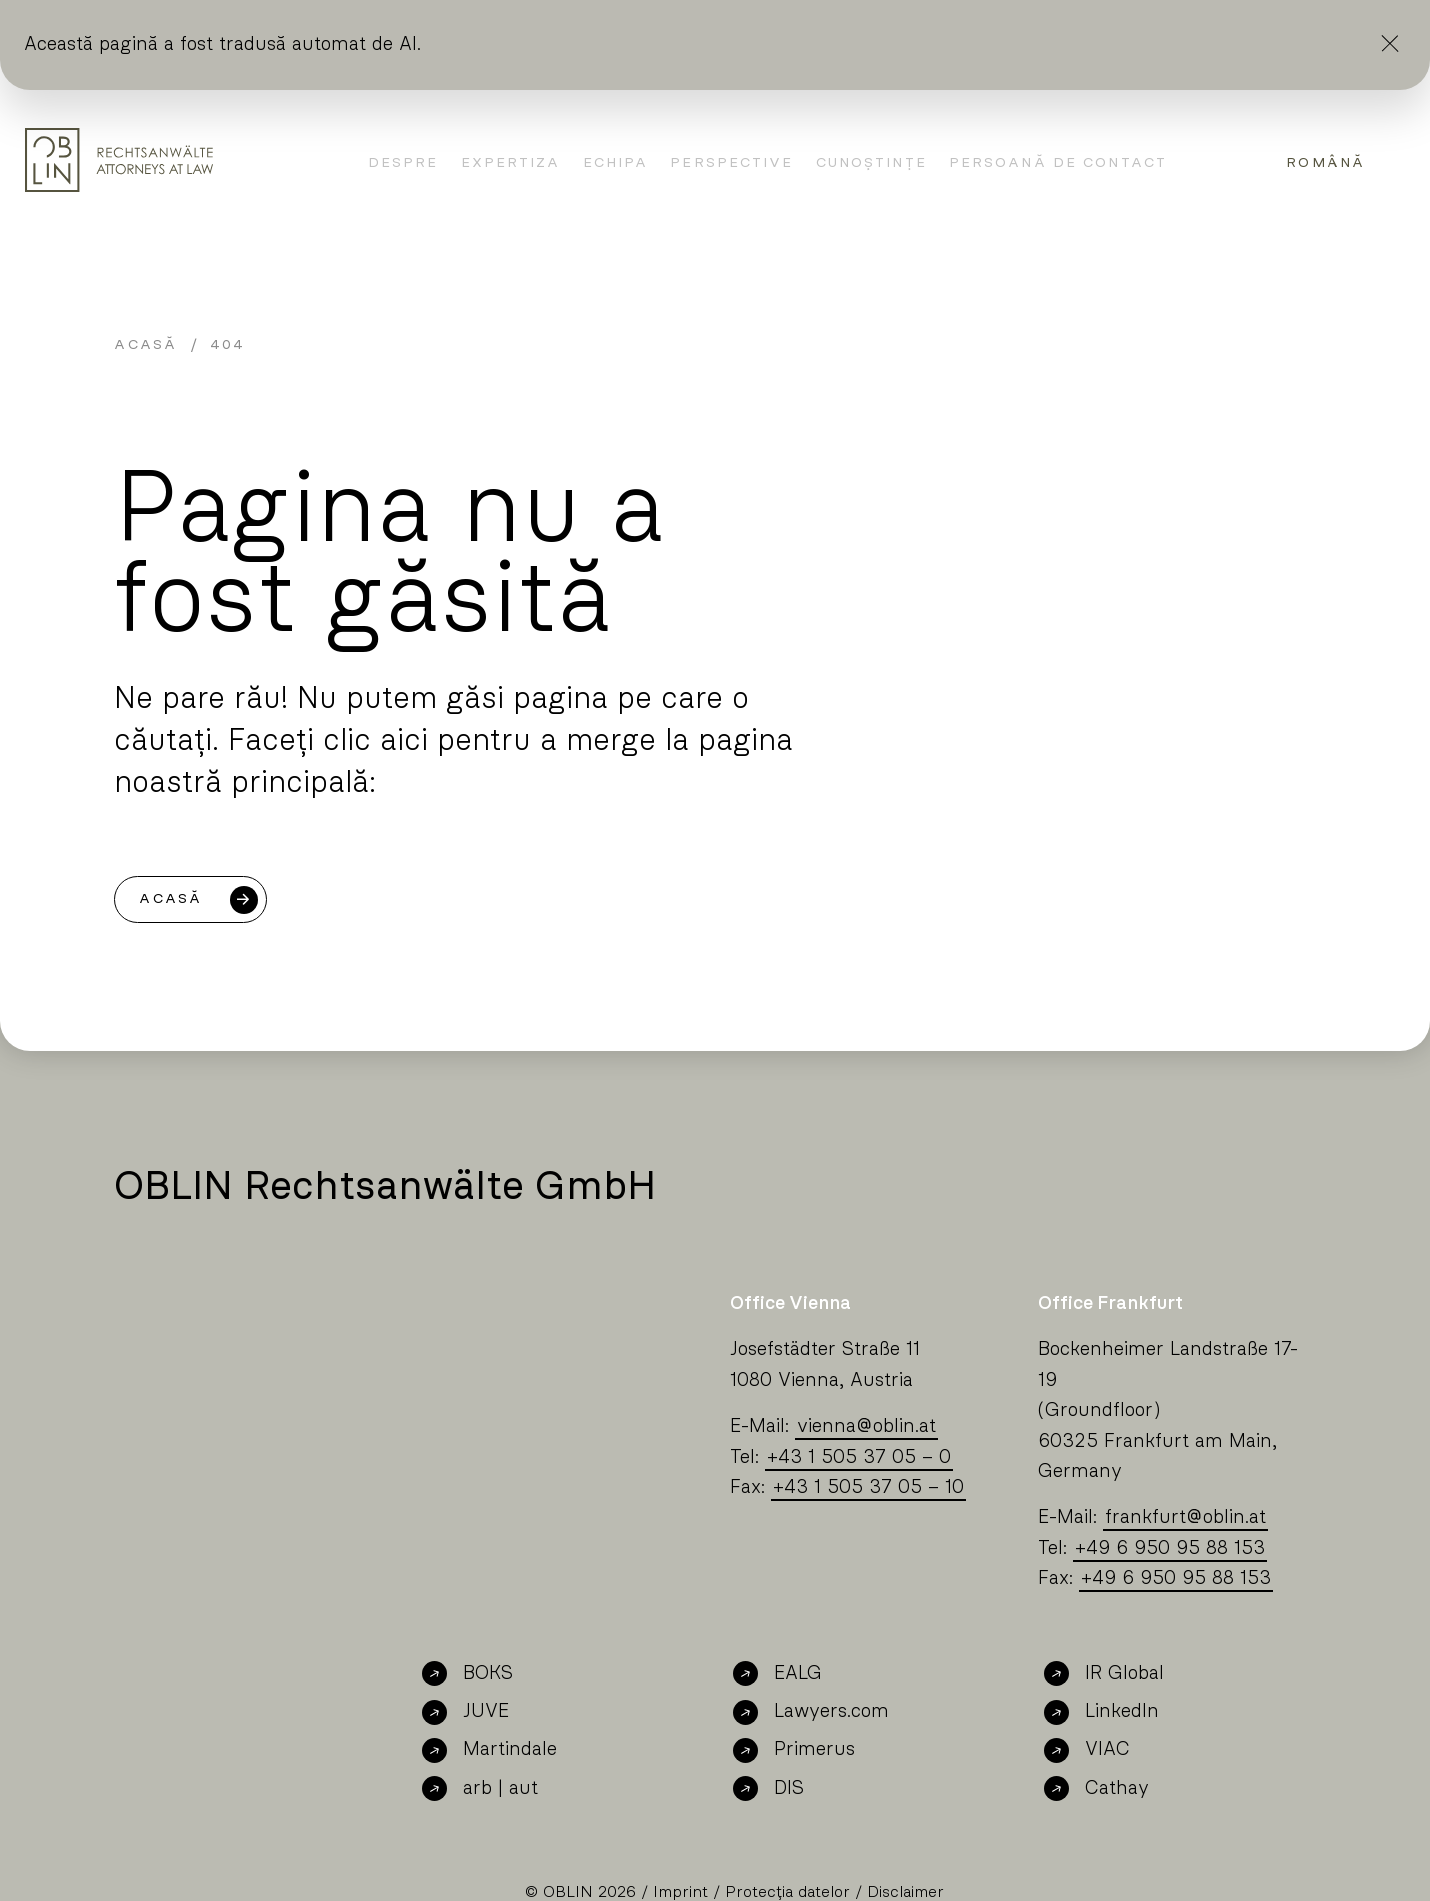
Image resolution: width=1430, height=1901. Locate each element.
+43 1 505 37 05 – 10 (868, 1487)
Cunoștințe (871, 163)
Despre (403, 163)
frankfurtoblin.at (1185, 1517)
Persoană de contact (1058, 163)
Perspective (731, 163)
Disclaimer (905, 1892)
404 (227, 345)
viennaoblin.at (866, 1426)
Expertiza (511, 163)
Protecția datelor (787, 1892)
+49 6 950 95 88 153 (1170, 1548)
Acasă (145, 345)
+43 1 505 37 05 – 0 (859, 1457)
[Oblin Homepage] (119, 160)
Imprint (680, 1892)
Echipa (616, 163)
